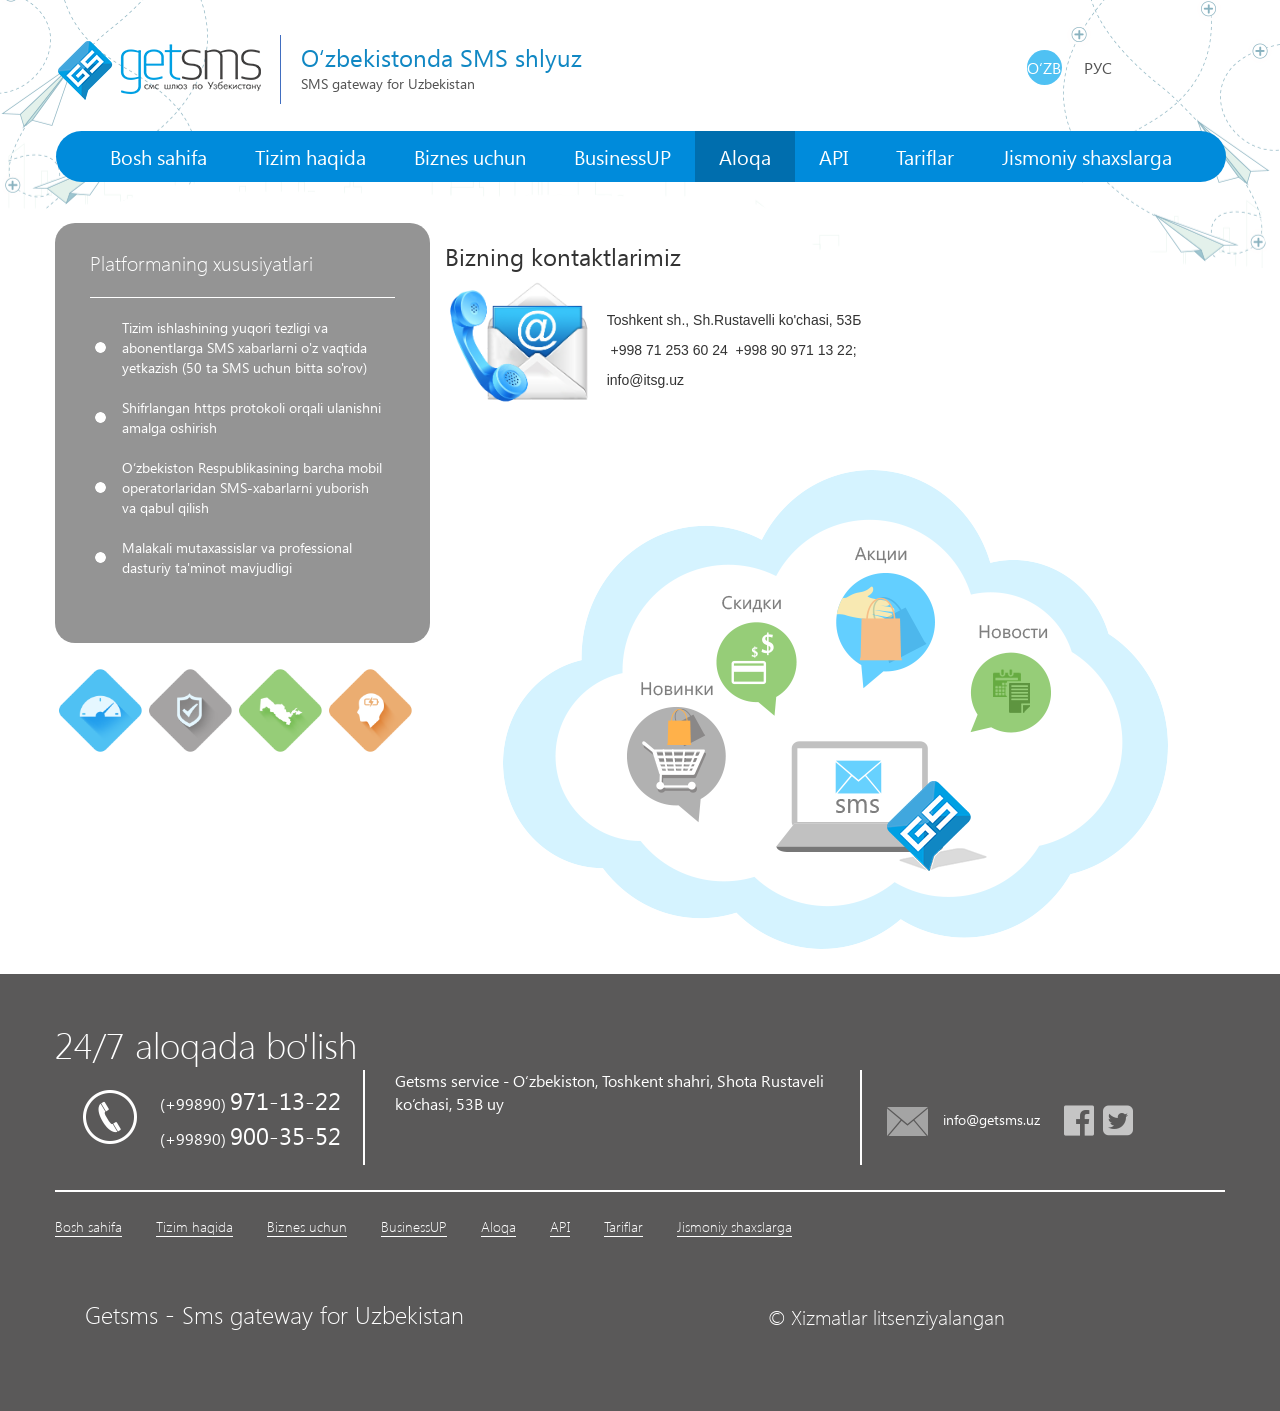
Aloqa (745, 156)
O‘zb (1044, 67)
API (833, 156)
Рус (1098, 67)
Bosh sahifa (158, 156)
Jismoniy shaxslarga (1087, 156)
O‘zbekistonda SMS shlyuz (441, 57)
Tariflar (925, 156)
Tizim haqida (310, 156)
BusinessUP (622, 156)
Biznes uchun (470, 156)
